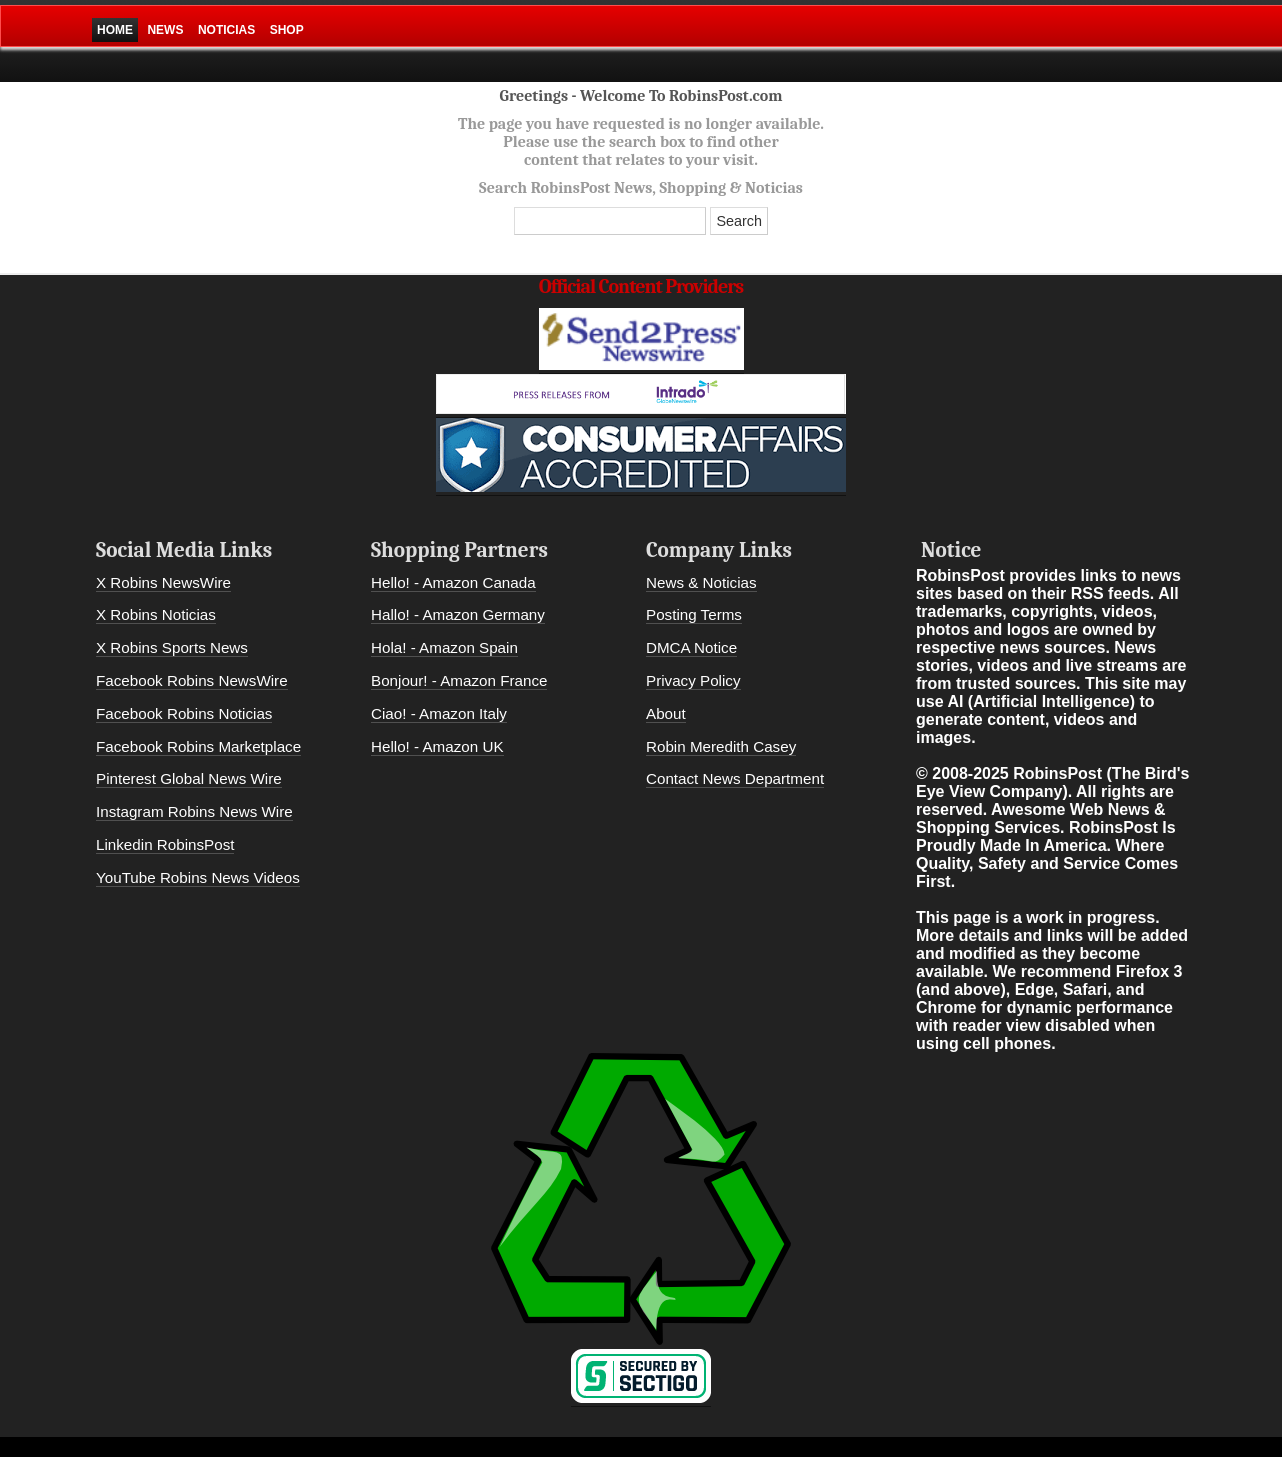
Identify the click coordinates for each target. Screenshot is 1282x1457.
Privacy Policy (693, 680)
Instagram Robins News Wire (194, 811)
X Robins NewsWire (163, 582)
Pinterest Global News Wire (189, 778)
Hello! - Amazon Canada (453, 582)
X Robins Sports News (172, 647)
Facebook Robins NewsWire (192, 680)
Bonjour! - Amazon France (459, 680)
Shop (287, 30)
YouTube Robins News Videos (198, 877)
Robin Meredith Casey (721, 746)
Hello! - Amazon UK (437, 746)
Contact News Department (735, 778)
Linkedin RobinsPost (165, 844)
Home (115, 30)
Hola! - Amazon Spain (444, 647)
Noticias (226, 30)
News (165, 30)
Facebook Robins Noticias (184, 713)
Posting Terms (694, 614)
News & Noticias (701, 582)
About (666, 713)
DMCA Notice (691, 647)
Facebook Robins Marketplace (198, 746)
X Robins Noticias (156, 614)
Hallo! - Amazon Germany (458, 614)
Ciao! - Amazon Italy (439, 713)
